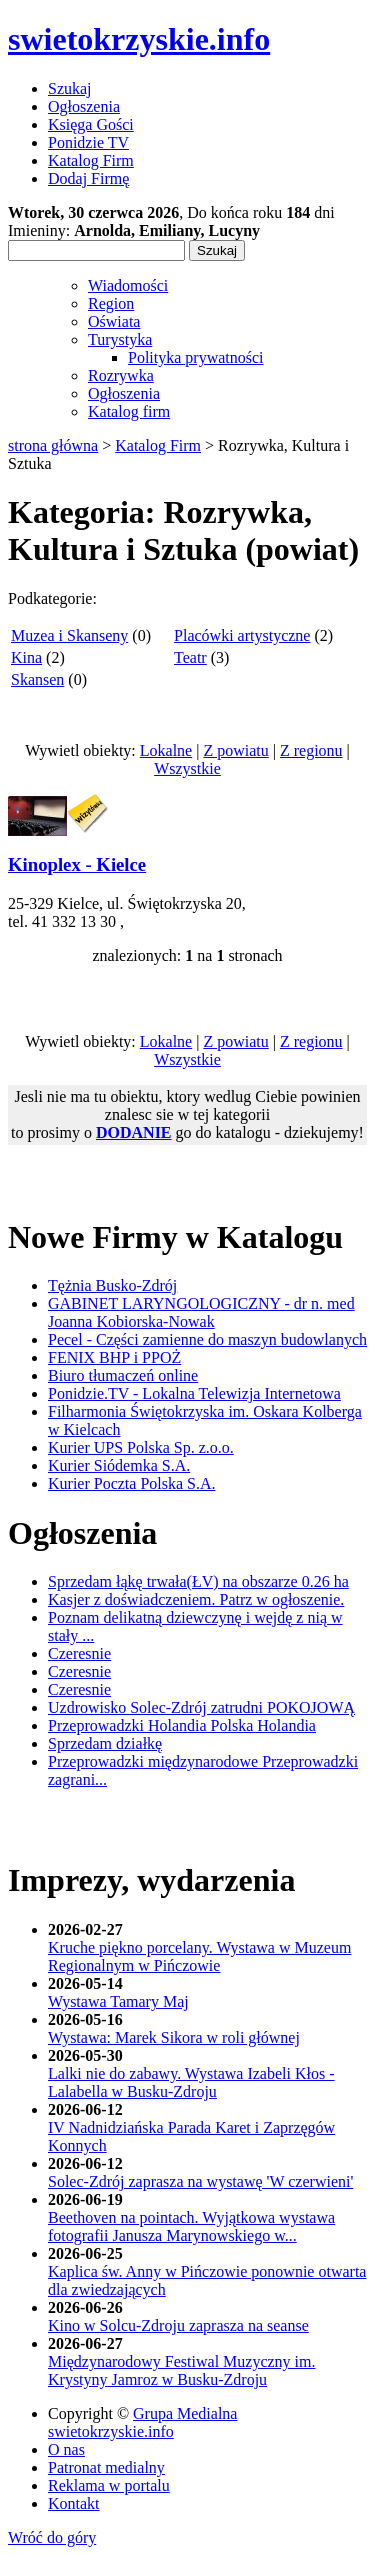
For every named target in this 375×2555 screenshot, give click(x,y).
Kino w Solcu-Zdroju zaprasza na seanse (178, 2325)
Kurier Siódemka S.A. (119, 1465)
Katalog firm (129, 411)
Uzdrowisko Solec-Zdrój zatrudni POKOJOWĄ (201, 1707)
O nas (66, 2449)
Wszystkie (187, 768)
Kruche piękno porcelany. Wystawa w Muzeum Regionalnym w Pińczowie (199, 1956)
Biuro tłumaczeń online (123, 1375)
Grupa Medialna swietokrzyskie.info (142, 2422)
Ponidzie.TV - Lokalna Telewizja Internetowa (194, 1393)
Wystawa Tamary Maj (118, 2001)
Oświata (114, 321)
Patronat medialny (106, 2467)
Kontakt (74, 2503)
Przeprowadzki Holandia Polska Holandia (182, 1725)
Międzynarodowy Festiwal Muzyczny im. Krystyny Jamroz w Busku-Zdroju (182, 2370)
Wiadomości (128, 285)
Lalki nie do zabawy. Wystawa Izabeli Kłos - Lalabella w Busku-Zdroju (191, 2082)
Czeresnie (79, 1653)
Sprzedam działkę (105, 1743)
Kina (26, 657)
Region (111, 303)
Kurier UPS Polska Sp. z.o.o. (141, 1447)
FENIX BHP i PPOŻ (114, 1357)
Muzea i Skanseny (69, 635)
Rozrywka (121, 375)
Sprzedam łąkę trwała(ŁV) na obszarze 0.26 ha (198, 1581)
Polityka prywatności (196, 357)
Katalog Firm (158, 445)
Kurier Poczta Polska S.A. (132, 1483)
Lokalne (166, 750)
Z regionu (311, 750)
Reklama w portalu (109, 2485)
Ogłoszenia (124, 393)
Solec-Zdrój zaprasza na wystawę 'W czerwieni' (200, 2181)
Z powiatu (235, 750)
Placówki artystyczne (242, 635)
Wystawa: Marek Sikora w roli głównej (174, 2037)
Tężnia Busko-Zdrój (112, 1285)
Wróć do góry (52, 2537)
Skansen (37, 679)
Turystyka (120, 339)
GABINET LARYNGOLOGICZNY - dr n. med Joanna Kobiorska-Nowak (201, 1312)
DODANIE (134, 1132)
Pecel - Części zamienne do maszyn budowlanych (207, 1339)
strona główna (53, 445)
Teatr (190, 657)
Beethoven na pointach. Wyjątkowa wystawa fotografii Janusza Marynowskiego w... (191, 2226)
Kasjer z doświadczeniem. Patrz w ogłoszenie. (196, 1599)
